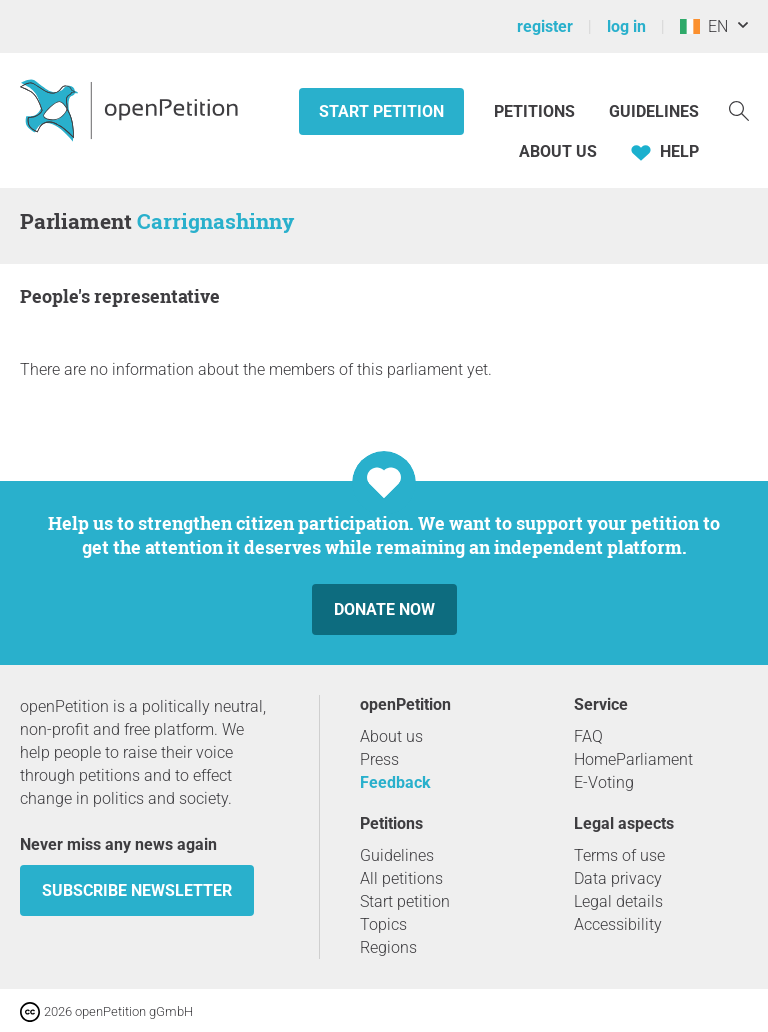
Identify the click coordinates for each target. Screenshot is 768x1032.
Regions (388, 947)
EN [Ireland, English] (704, 26)
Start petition (381, 111)
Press (379, 759)
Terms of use (619, 855)
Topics (383, 924)
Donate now (384, 609)
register (545, 26)
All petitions (401, 878)
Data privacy (618, 878)
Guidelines (654, 111)
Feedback (395, 782)
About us (558, 151)
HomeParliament (633, 759)
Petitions (536, 111)
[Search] (739, 109)
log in (626, 26)
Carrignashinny (215, 221)
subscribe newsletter (137, 890)
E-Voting (604, 782)
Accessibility (618, 924)
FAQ (588, 736)
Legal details (618, 901)
